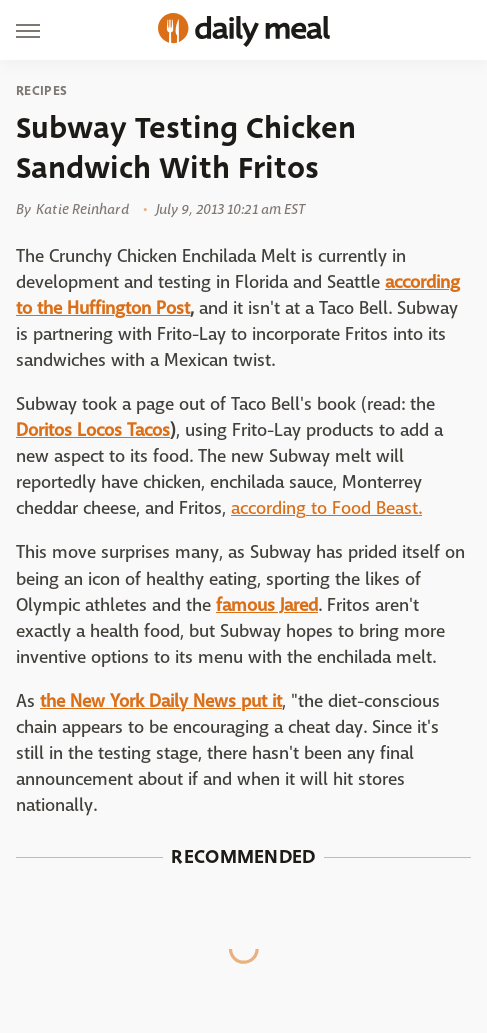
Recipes (41, 91)
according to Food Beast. (326, 508)
